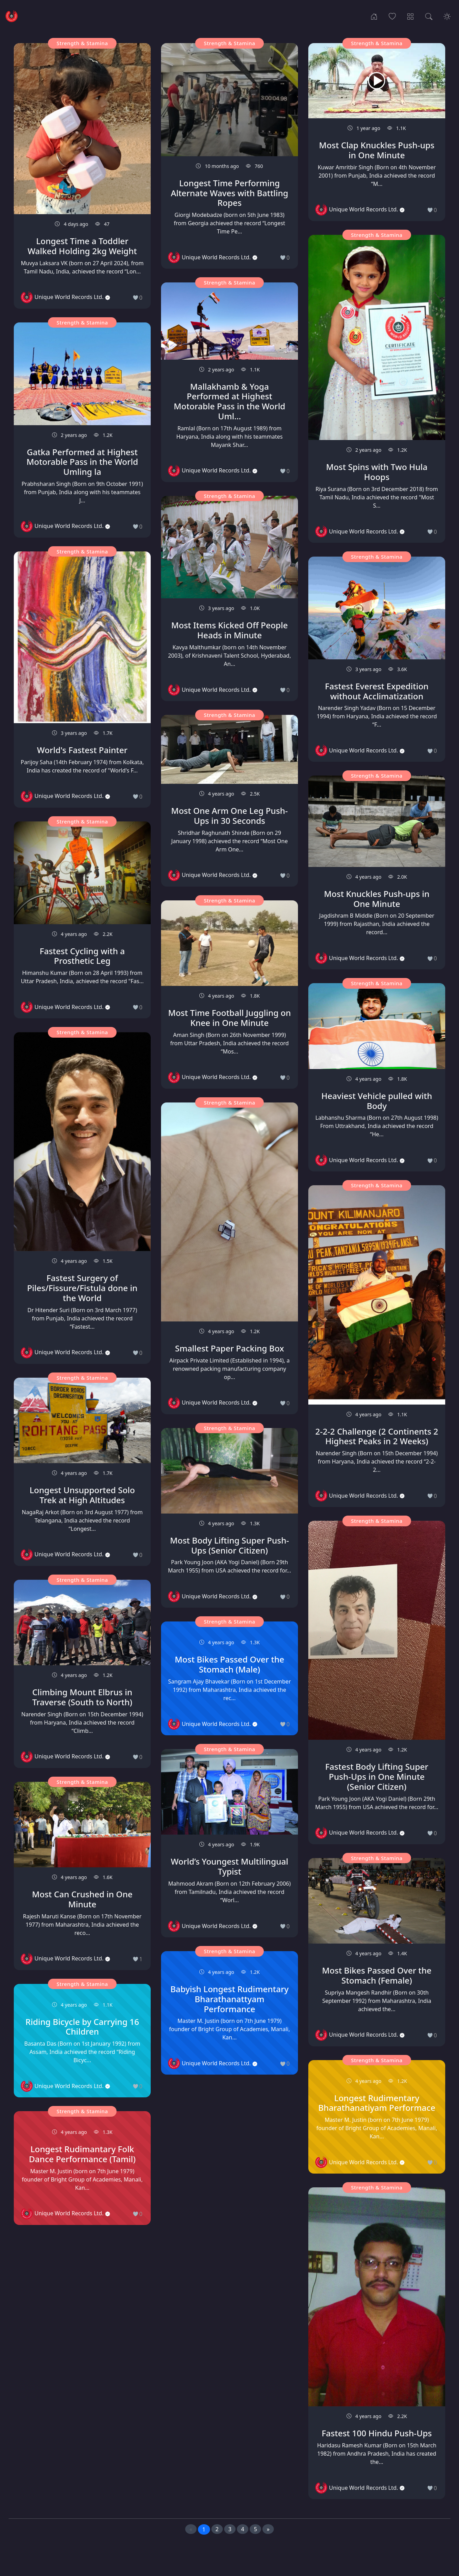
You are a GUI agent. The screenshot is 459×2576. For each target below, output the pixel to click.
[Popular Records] (392, 16)
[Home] (374, 16)
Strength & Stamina (82, 43)
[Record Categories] (410, 16)
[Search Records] (428, 16)
